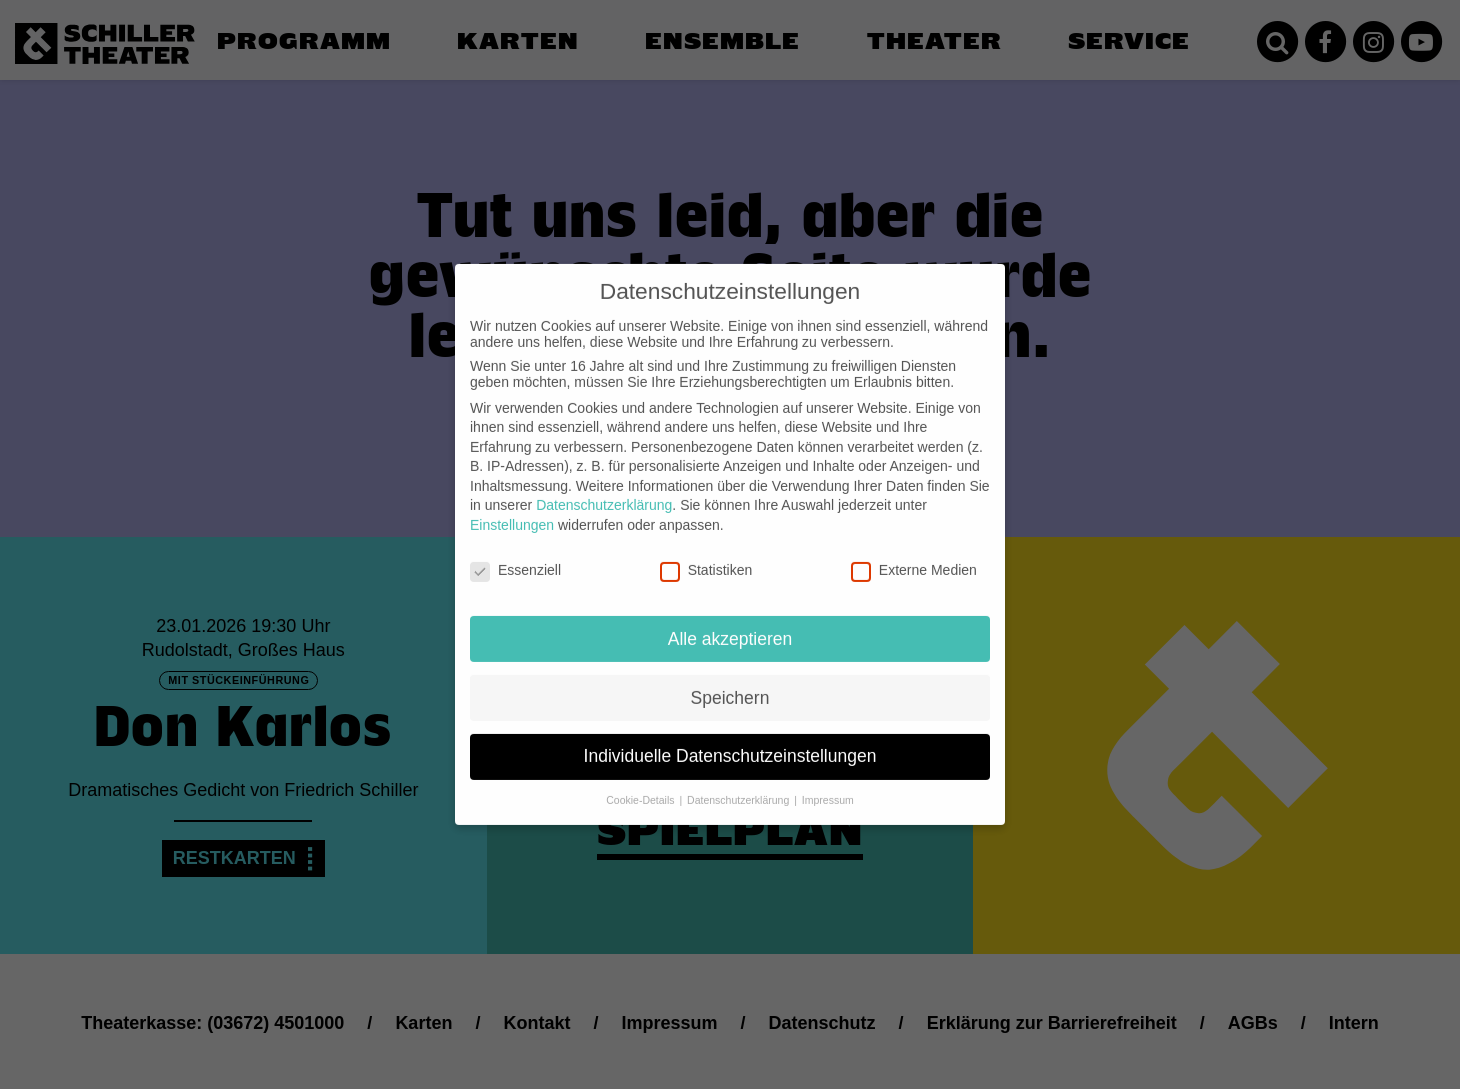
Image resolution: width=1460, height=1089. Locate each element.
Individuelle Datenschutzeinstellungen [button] (730, 743)
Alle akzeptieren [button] (730, 625)
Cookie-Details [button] (641, 787)
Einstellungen (512, 511)
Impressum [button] (828, 787)
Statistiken (706, 556)
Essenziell (515, 556)
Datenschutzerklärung (604, 492)
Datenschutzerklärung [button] (739, 787)
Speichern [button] (730, 684)
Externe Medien (914, 556)
